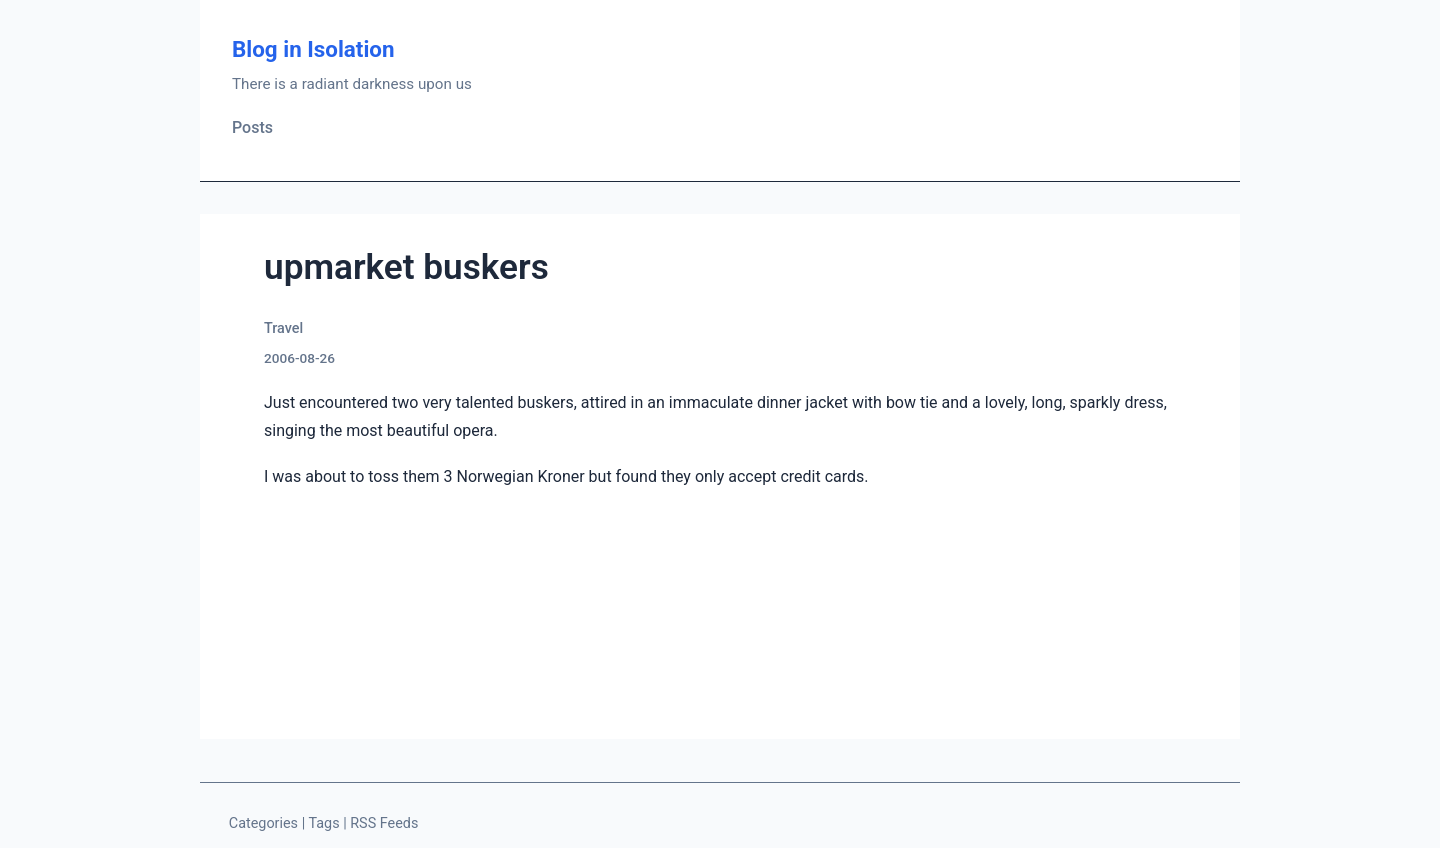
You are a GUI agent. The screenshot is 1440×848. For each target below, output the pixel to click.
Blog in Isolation (313, 49)
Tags (323, 823)
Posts (252, 127)
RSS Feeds (384, 823)
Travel (283, 328)
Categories (263, 823)
